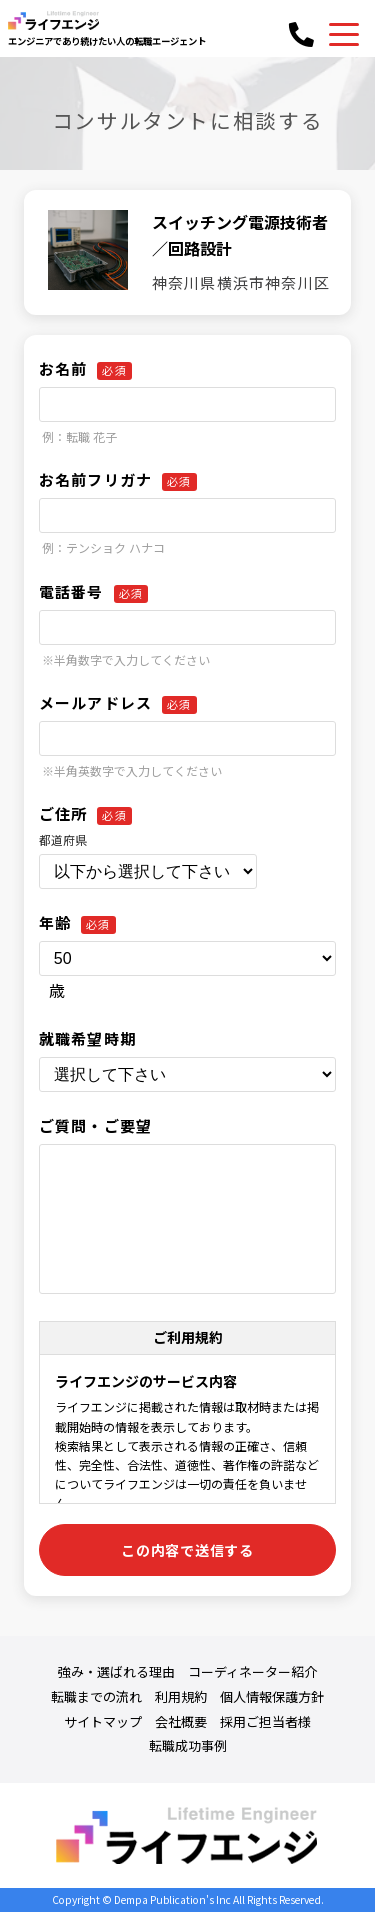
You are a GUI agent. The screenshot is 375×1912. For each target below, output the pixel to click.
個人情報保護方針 (272, 1697)
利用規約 (181, 1697)
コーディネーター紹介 (252, 1672)
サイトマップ (103, 1722)
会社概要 (181, 1722)
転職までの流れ (96, 1697)
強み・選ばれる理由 (116, 1672)
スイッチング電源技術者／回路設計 (240, 235)
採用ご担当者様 (265, 1722)
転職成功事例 (188, 1746)
